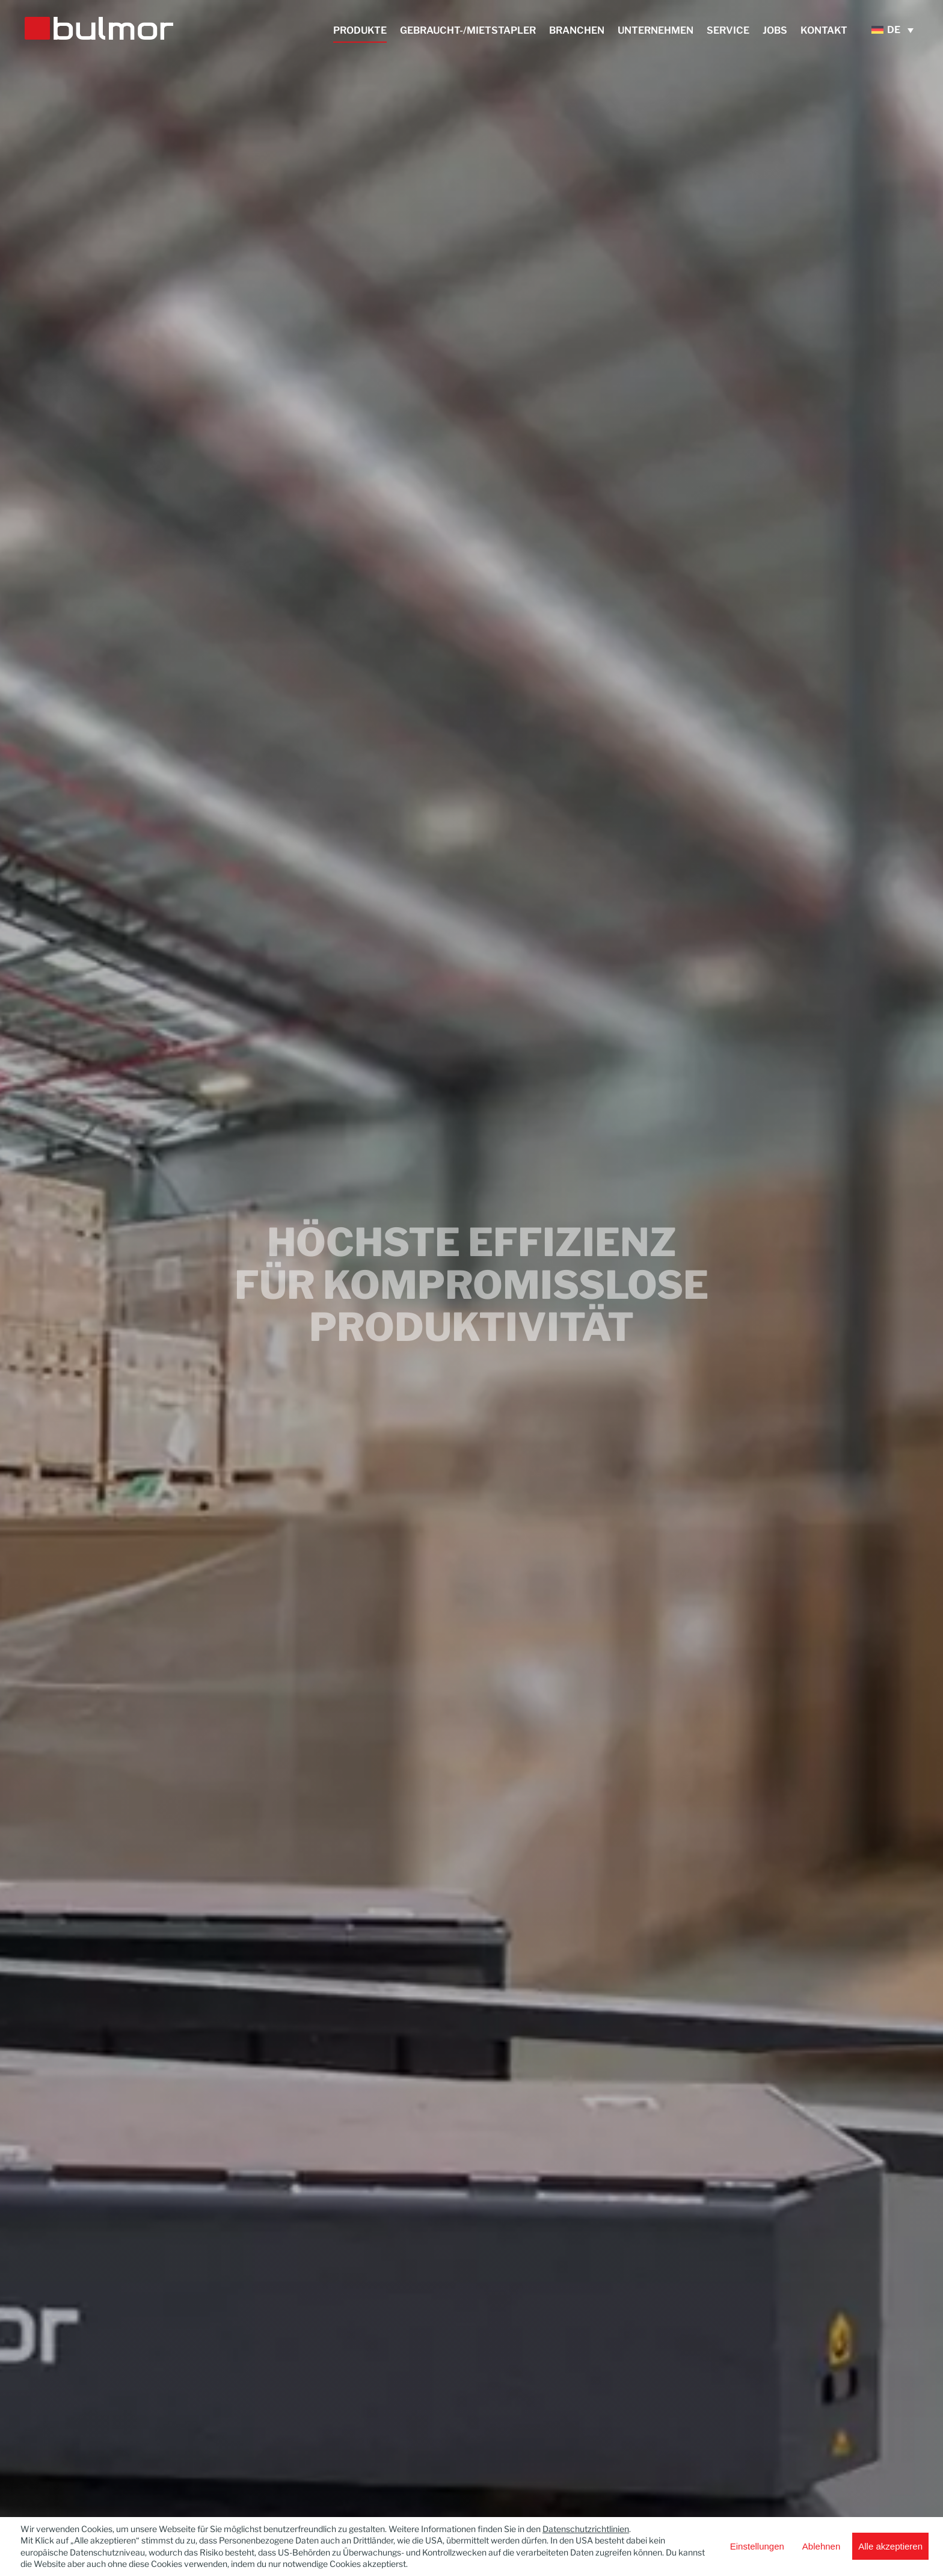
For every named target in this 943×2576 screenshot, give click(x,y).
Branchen (576, 31)
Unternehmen (655, 31)
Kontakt (823, 31)
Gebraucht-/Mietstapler (468, 31)
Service (728, 31)
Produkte (360, 31)
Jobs (775, 31)
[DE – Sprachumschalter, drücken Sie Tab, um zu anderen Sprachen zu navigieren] (895, 30)
